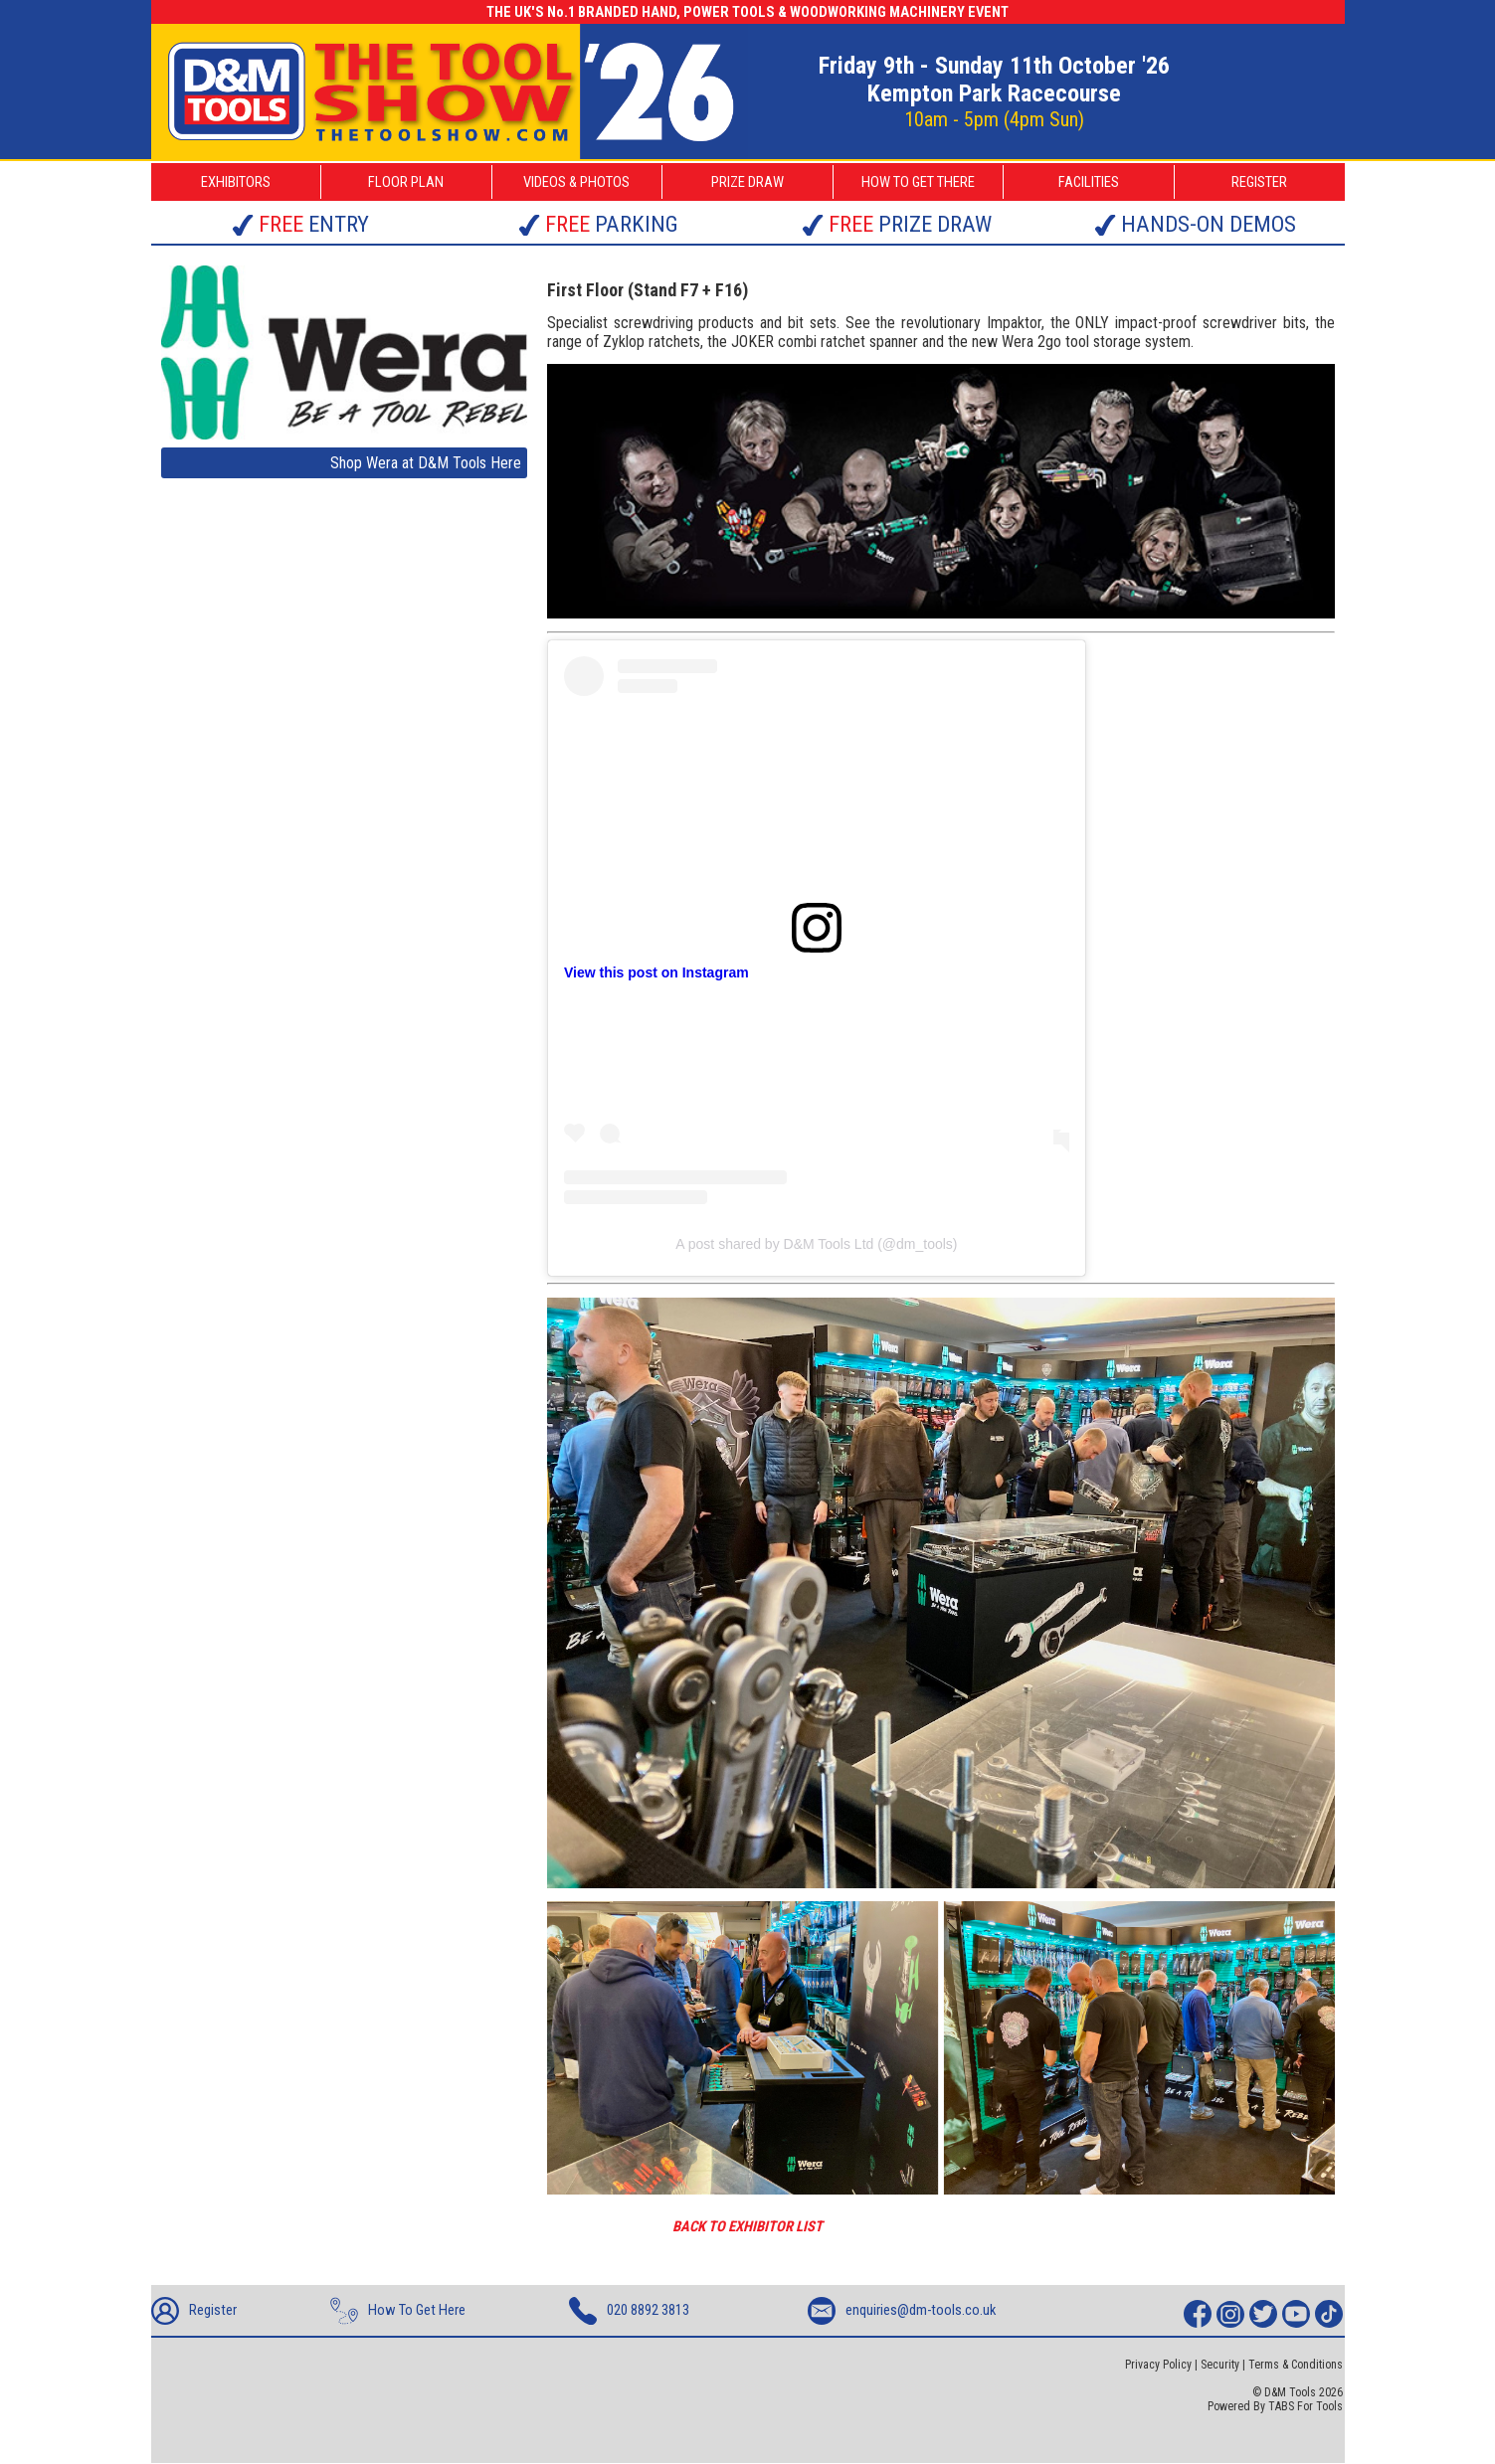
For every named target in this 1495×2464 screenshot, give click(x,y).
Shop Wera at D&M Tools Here (425, 462)
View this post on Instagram (656, 972)
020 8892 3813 (629, 2311)
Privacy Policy (1158, 2365)
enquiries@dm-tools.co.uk (902, 2311)
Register (194, 2311)
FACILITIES (1088, 182)
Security (1220, 2365)
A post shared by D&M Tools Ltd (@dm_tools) (816, 1244)
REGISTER (1259, 182)
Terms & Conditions (1295, 2365)
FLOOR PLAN (406, 182)
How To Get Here (398, 2311)
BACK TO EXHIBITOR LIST (747, 2226)
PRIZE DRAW (747, 182)
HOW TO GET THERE (918, 182)
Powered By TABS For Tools (1275, 2406)
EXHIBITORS (236, 182)
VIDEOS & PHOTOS (576, 182)
